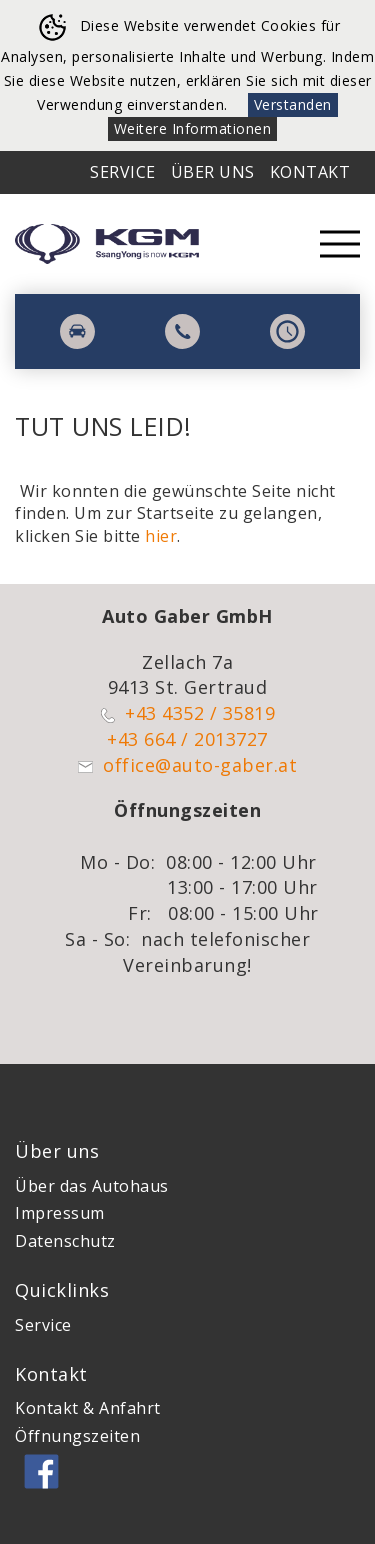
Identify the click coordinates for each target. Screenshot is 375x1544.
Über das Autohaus (92, 1186)
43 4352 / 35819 (206, 713)
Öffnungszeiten (77, 1436)
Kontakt (310, 172)
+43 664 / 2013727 (187, 739)
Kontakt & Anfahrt (88, 1408)
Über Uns (213, 172)
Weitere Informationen (193, 128)
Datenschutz (65, 1241)
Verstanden (293, 104)
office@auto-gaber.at (200, 765)
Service (123, 172)
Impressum (60, 1213)
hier (161, 536)
